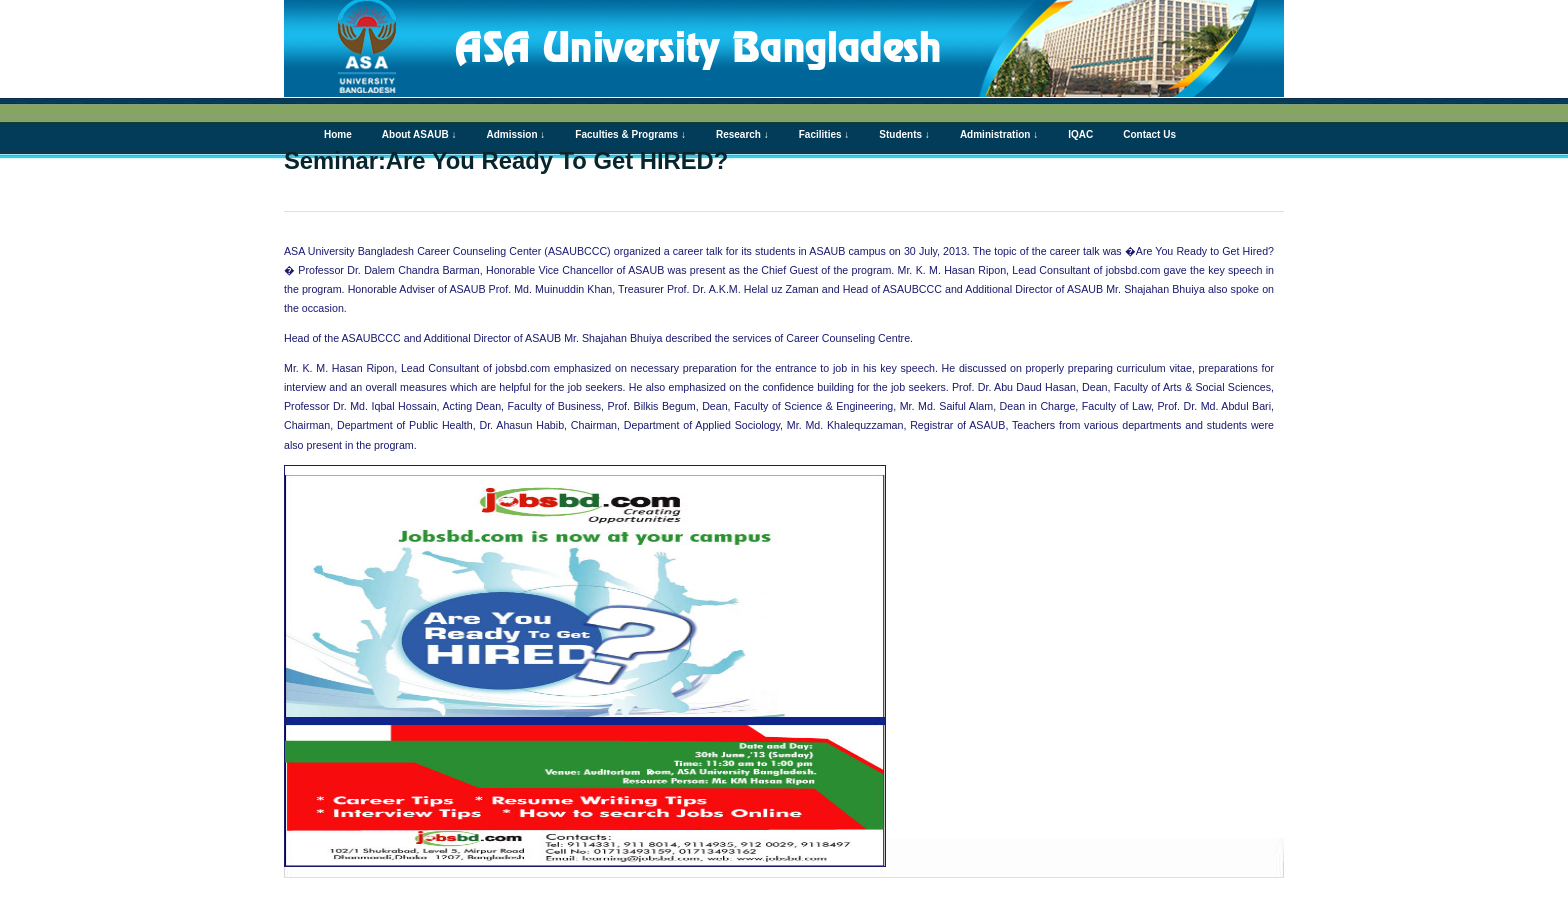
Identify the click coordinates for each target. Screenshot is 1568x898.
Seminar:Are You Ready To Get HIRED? (506, 160)
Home (338, 134)
